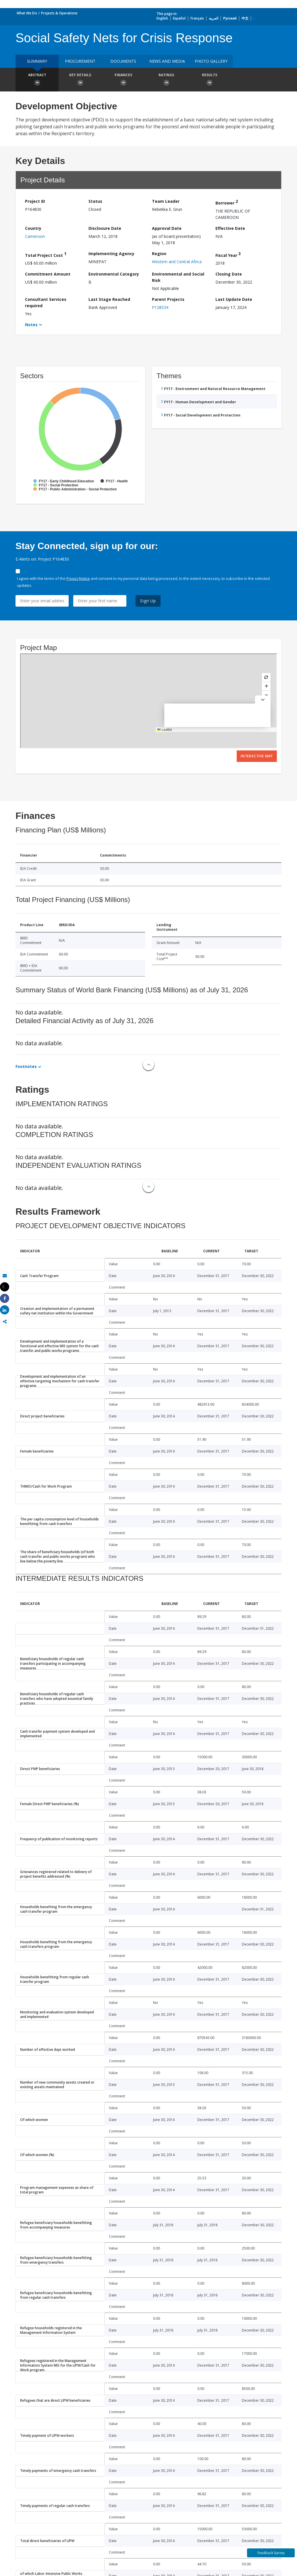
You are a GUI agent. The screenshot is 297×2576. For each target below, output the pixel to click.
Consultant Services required (45, 302)
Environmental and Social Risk (178, 277)
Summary (37, 61)
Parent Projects (168, 299)
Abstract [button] (37, 80)
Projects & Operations (59, 13)
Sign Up (148, 600)
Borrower (226, 202)
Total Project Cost (45, 254)
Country (33, 228)
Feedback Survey (271, 2552)
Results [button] (209, 80)
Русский (230, 18)
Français (197, 18)
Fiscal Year (228, 254)
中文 (245, 18)
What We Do (27, 13)
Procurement (80, 61)
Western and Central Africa (177, 261)
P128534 (160, 307)
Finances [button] (123, 80)
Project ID (35, 201)
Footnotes (26, 1066)
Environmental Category (113, 274)
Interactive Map (257, 756)
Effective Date (230, 228)
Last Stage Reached (109, 299)
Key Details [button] (80, 80)
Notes (31, 324)
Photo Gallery (211, 61)
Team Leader (166, 201)
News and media (167, 61)
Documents (123, 61)
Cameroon (35, 236)
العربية (213, 18)
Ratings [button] (166, 80)
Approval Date (167, 228)
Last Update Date (233, 299)
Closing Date (228, 274)
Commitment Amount (47, 274)
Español (179, 18)
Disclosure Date (104, 228)
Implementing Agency (111, 253)
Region (159, 253)
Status (95, 201)
